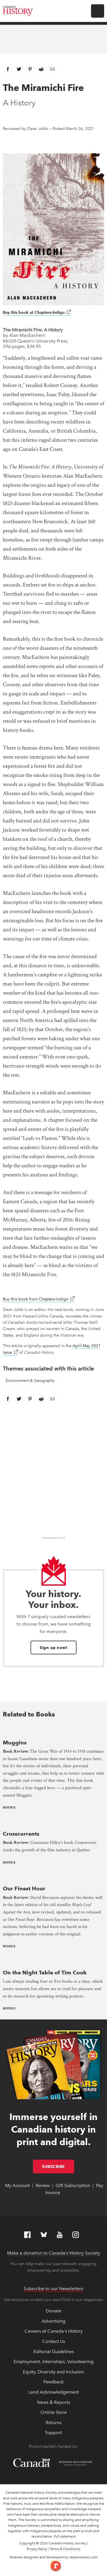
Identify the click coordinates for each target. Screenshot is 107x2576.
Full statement (65, 2536)
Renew (43, 2185)
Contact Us (53, 2341)
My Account (17, 2185)
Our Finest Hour (24, 1888)
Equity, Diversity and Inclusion (53, 2372)
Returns (53, 2422)
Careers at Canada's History (54, 2331)
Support (53, 2432)
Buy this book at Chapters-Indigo (37, 312)
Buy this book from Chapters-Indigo (38, 1299)
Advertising (53, 2321)
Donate (53, 2311)
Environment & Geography (30, 1380)
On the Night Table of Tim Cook (44, 1972)
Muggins (15, 1742)
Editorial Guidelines (53, 2351)
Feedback (53, 2381)
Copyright (27, 2543)
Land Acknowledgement (53, 2392)
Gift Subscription (73, 2185)
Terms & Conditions (65, 2549)
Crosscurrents (21, 1833)
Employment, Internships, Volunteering (54, 2361)
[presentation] (53, 1731)
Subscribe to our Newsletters (53, 2288)
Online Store (54, 2412)
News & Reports (53, 2402)
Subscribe (58, 2166)
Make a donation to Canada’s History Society (53, 2253)
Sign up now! (53, 1647)
